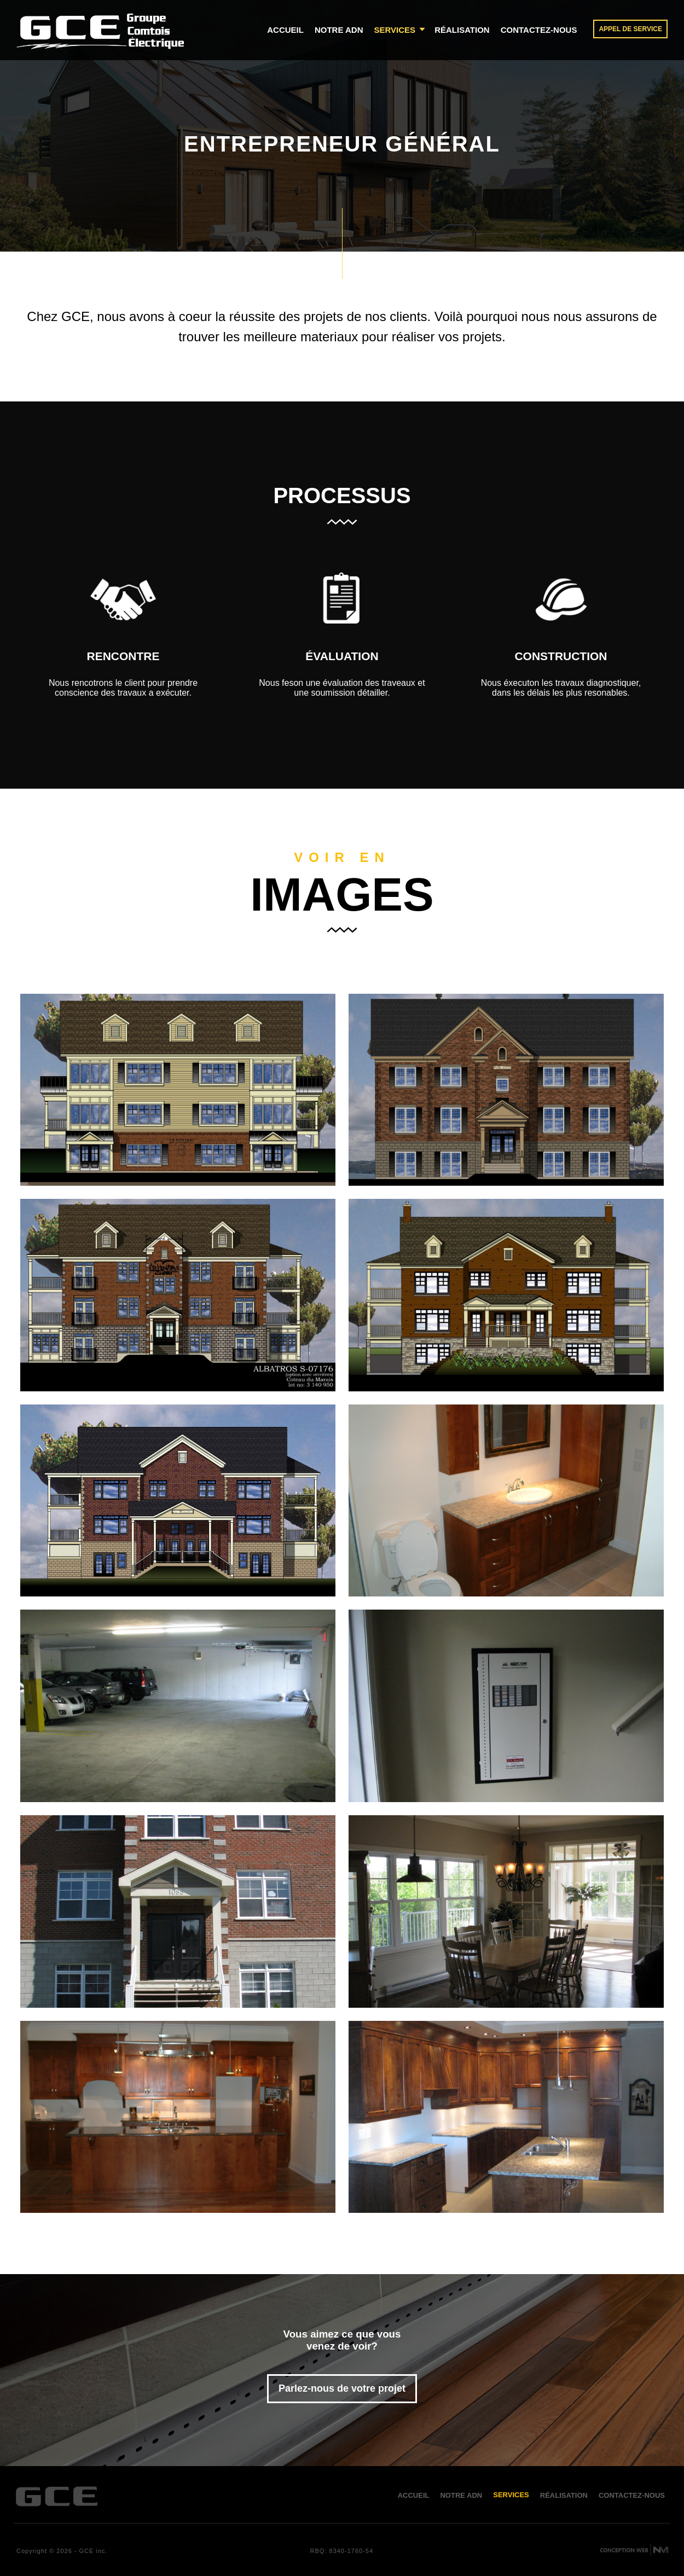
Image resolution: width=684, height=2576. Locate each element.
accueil (285, 29)
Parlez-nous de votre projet (342, 2388)
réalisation (462, 29)
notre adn (339, 29)
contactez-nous (539, 29)
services (400, 29)
